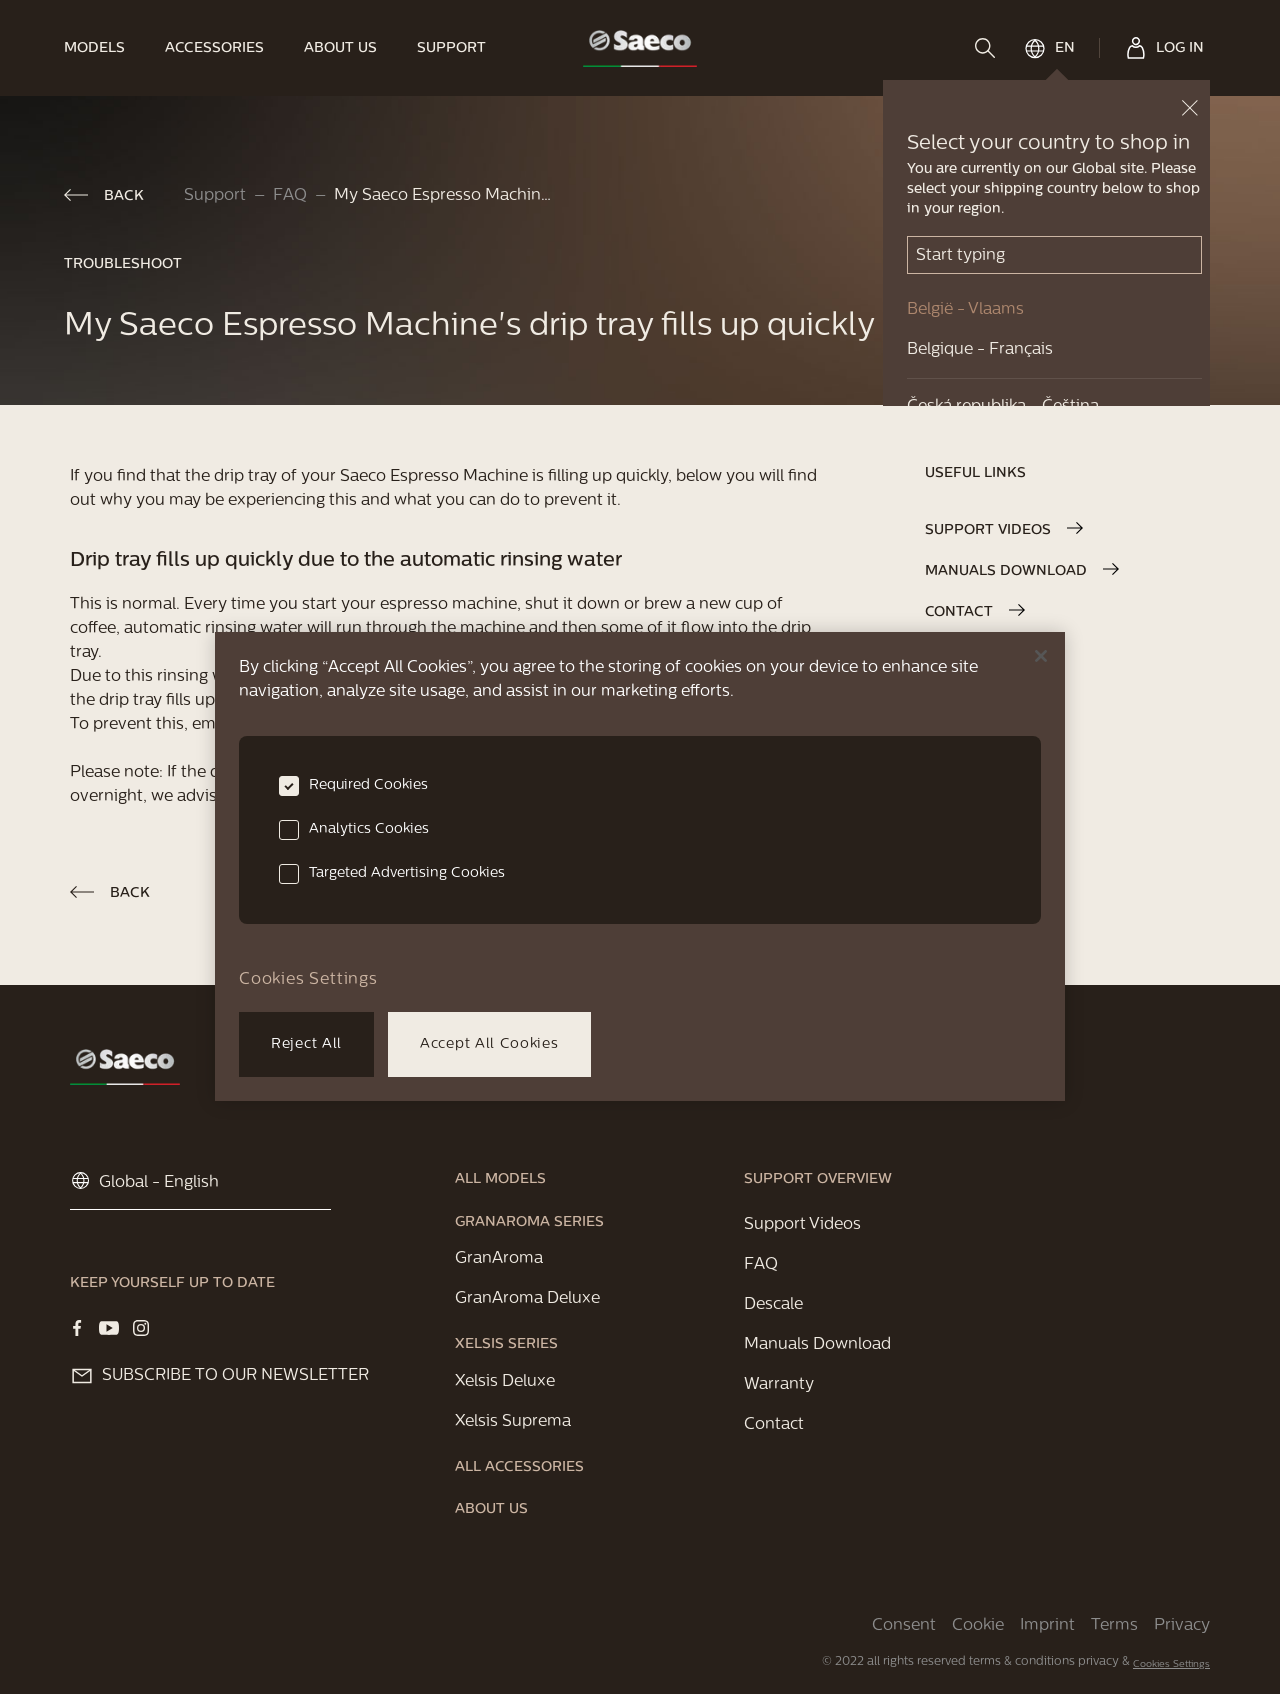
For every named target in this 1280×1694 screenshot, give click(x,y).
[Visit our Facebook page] (77, 1328)
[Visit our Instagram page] (141, 1328)
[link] (104, 48)
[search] (987, 48)
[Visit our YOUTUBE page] (109, 1328)
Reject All (306, 1044)
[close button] (1190, 108)
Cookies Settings (1171, 1664)
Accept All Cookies (489, 1044)
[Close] (1041, 656)
